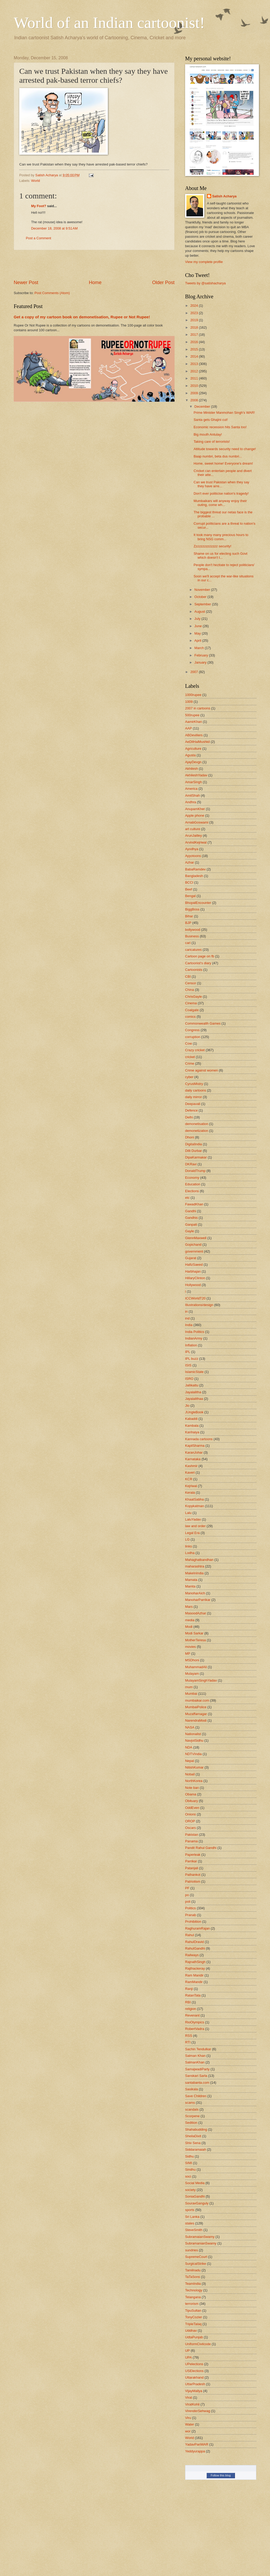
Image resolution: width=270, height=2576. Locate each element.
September (203, 604)
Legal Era (192, 1533)
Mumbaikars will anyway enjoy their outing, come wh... (220, 503)
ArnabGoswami (196, 822)
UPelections (194, 2364)
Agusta (190, 755)
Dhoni (189, 1137)
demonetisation (196, 1124)
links (188, 1546)
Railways (192, 1955)
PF (187, 1888)
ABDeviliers (194, 735)
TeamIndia (193, 2284)
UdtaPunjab (194, 2337)
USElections (194, 2371)
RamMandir (194, 1982)
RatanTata (193, 1995)
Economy (192, 1178)
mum (189, 1687)
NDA (188, 1747)
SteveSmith (193, 2230)
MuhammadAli (196, 1667)
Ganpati (191, 1224)
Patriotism (192, 1881)
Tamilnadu (193, 2270)
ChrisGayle (193, 997)
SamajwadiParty (197, 2069)
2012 (194, 371)
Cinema (191, 1003)
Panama (191, 1841)
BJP (188, 923)
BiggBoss (192, 909)
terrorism (192, 2304)
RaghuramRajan (197, 1928)
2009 (194, 393)
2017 (194, 335)
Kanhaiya (192, 1432)
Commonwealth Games (203, 1023)
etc (187, 1198)
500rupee (192, 715)
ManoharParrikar (197, 1600)
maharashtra (194, 1566)
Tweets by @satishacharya (205, 283)
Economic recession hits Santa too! (220, 427)
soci (188, 2176)
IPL (187, 1352)
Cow (188, 1043)
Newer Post (26, 282)
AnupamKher (195, 809)
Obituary (191, 1801)
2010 (194, 386)
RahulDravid (194, 1942)
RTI (188, 2042)
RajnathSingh (195, 1962)
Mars (189, 1607)
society (190, 2190)
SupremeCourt (196, 2257)
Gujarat (190, 1258)
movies (190, 1647)
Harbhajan (193, 1271)
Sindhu (190, 2169)
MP (187, 1653)
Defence (191, 1110)
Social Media (195, 2183)
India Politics (194, 1332)
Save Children (195, 2096)
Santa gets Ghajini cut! (211, 420)
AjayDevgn (193, 762)
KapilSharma (195, 1446)
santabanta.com (197, 2083)
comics (190, 1017)
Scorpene (192, 2116)
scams (190, 2103)
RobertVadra (194, 2029)
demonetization (196, 1131)
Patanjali (191, 1868)
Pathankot (192, 1875)
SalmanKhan (195, 2062)
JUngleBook (194, 1412)
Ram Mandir (194, 1975)
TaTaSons (192, 2277)
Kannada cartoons (199, 1439)
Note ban (192, 1788)
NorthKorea (193, 1781)
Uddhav (191, 2330)
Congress (192, 1030)
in (186, 1311)
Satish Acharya (224, 196)
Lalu (188, 1513)
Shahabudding (196, 2129)
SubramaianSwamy (200, 2237)
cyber (189, 1077)
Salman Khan (195, 2056)
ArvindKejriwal (196, 842)
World (35, 181)
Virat (188, 2397)
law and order (195, 1526)
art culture (192, 829)
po (187, 1895)
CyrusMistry (194, 1084)
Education (192, 1184)
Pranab (190, 1915)
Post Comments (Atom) (52, 293)
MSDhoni (192, 1660)
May (198, 633)
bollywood (192, 930)
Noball (190, 1774)
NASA (189, 1727)
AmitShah (192, 795)
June (198, 626)
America (191, 789)
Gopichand (193, 1244)
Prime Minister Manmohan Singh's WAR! (224, 413)
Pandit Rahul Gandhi (200, 1848)
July (197, 619)
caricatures (193, 950)
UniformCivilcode (198, 2344)
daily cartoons (195, 1090)
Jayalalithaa (194, 1399)
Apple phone (194, 815)
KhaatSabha (194, 1499)
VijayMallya (193, 2391)
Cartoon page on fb (199, 956)
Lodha (190, 1553)
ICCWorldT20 (195, 1298)
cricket (190, 1057)
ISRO (189, 1379)
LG (187, 1539)
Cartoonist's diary (198, 963)
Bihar (189, 916)
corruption (192, 1037)
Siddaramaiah (195, 2149)
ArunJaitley (193, 835)
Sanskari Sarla (196, 2076)
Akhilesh (191, 769)
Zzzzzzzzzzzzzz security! (212, 546)
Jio (187, 1406)
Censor (190, 983)
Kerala (190, 1492)
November (202, 590)
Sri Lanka (192, 2217)
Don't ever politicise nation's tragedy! (221, 493)
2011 (194, 378)
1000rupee (193, 695)
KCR (188, 1479)
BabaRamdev (195, 869)
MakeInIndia (194, 1573)
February (201, 655)
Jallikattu (191, 1385)
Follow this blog (221, 2475)
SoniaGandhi (195, 2196)
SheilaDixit (193, 2136)
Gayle (189, 1231)
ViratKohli (192, 2404)
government (194, 1251)
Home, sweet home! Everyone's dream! (223, 463)
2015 (194, 349)
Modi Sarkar (194, 1633)
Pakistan (191, 1835)
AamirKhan (193, 722)
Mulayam (192, 1674)
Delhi (189, 1117)
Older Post (163, 282)
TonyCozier (193, 2317)
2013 (194, 364)
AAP (188, 728)
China (189, 990)
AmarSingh (193, 782)
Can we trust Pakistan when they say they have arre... (221, 484)
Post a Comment (38, 238)
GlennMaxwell (195, 1238)
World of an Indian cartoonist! (109, 22)
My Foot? (38, 206)
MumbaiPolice (195, 1707)
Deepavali (192, 1104)
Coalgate (192, 1010)
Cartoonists (193, 970)
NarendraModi (196, 1720)
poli (187, 1901)
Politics (190, 1908)
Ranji (189, 1989)
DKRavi (191, 1164)
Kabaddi (191, 1419)
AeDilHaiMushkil (197, 742)
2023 (194, 313)
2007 (194, 672)
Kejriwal (191, 1486)
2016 (194, 342)
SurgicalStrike (195, 2264)
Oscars (190, 1828)
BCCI (189, 882)
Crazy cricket (195, 1050)
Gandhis (191, 1218)
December (202, 406)
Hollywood (193, 1285)
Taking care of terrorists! (212, 442)
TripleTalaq (193, 2324)
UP (187, 2351)
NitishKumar (194, 1767)
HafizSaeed (194, 1265)
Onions (190, 1814)
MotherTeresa (195, 1640)
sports (189, 2210)
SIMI (188, 2163)
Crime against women (201, 1070)
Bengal (190, 896)
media (189, 1620)
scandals (192, 2109)
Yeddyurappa (195, 2451)
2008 (194, 400)
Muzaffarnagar (196, 1714)
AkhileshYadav (196, 775)
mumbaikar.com (197, 1700)
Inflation (191, 1345)
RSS (188, 2036)
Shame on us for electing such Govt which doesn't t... (220, 555)
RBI (188, 2002)
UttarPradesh (195, 2384)
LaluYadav (193, 1519)
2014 (194, 356)
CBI (188, 976)
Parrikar (191, 1861)
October (200, 597)
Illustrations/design (199, 1305)
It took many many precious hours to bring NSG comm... (221, 537)
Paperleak (192, 1855)
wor (188, 2431)
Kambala (192, 1426)
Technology (193, 2290)
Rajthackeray (195, 1968)
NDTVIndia (193, 1754)
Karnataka (193, 1459)
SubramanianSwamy (200, 2243)
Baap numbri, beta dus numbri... (218, 456)
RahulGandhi (195, 1948)
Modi (188, 1627)
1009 (189, 702)
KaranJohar (194, 1452)
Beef (188, 889)
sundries (191, 2250)
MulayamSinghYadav (201, 1680)
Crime (189, 1063)
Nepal (189, 1761)
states (189, 2223)
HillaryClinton (195, 1278)
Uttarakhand (194, 2377)
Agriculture (193, 749)
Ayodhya (191, 849)
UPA (188, 2357)
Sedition (191, 2123)
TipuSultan (193, 2310)
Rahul (189, 1935)
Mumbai (191, 1694)
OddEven (192, 1808)
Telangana (193, 2297)
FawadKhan (194, 1204)
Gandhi (190, 1211)
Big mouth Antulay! (208, 434)
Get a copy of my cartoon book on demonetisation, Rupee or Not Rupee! (82, 317)
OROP (190, 1821)
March (199, 648)
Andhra (190, 802)
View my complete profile (204, 262)
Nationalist (193, 1734)
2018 (194, 327)
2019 (194, 320)
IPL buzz (191, 1359)
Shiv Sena (193, 2143)
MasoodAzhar (195, 1613)
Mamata (191, 1580)
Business (192, 936)
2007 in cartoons (197, 708)
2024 (194, 306)
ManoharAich (195, 1593)
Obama (190, 1794)
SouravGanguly (197, 2203)
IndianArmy (193, 1338)
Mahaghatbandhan (199, 1560)
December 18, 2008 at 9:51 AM (54, 228)
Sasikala (191, 2089)
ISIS (188, 1365)
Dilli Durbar (193, 1151)
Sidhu (189, 2156)
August (200, 611)
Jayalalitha (193, 1392)
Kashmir (191, 1466)
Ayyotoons (193, 856)
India (188, 1325)
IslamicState (194, 1372)
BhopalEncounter (198, 903)
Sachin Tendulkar (198, 2049)
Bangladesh (194, 876)
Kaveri (190, 1472)
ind (187, 1318)
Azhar (189, 862)
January (200, 662)
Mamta (190, 1586)
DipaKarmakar (196, 1157)
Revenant (192, 2015)
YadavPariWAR (196, 2444)
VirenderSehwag (197, 2411)
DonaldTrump (195, 1171)
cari (188, 943)
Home (95, 282)
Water (189, 2424)
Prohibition (193, 1922)
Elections (192, 1191)
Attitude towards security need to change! (225, 449)
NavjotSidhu (194, 1740)
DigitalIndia (193, 1144)
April (198, 640)
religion (190, 2009)
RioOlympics (194, 2022)
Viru (188, 2418)
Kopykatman (194, 1506)
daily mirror (193, 1097)
